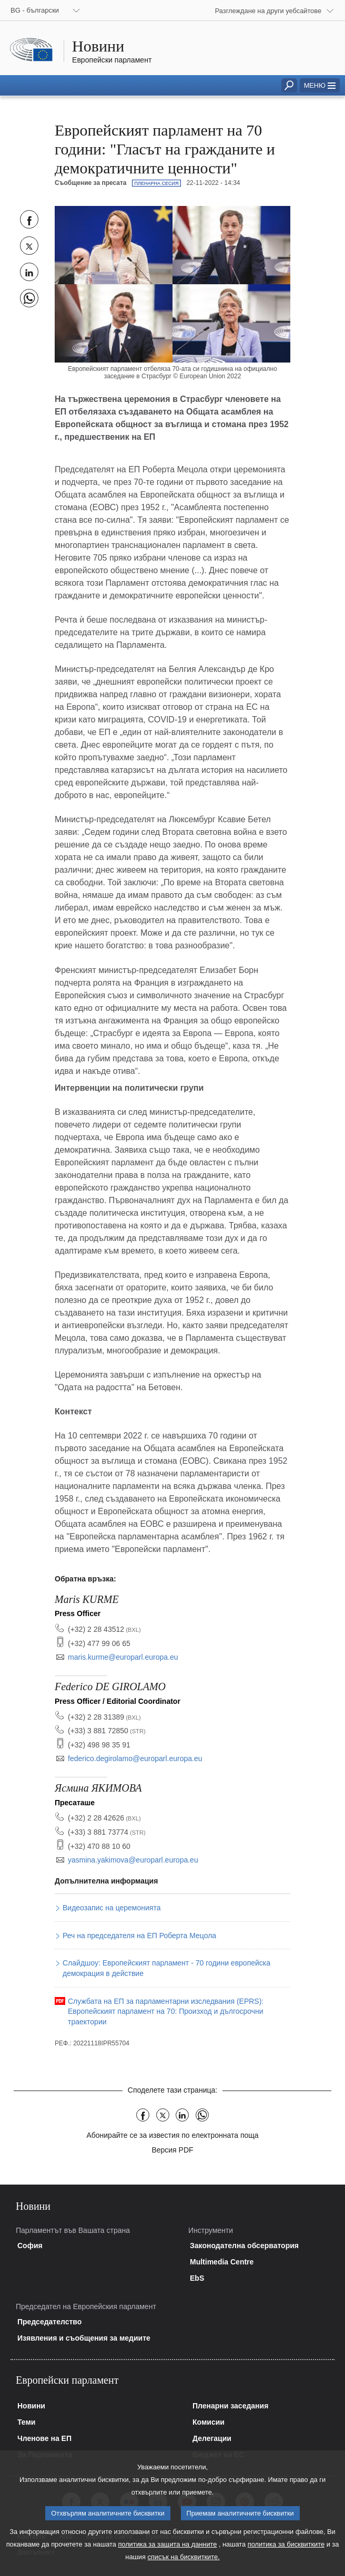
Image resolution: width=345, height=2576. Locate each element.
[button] (320, 85)
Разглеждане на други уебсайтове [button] (268, 11)
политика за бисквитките (286, 2557)
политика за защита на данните (167, 2557)
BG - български (35, 10)
